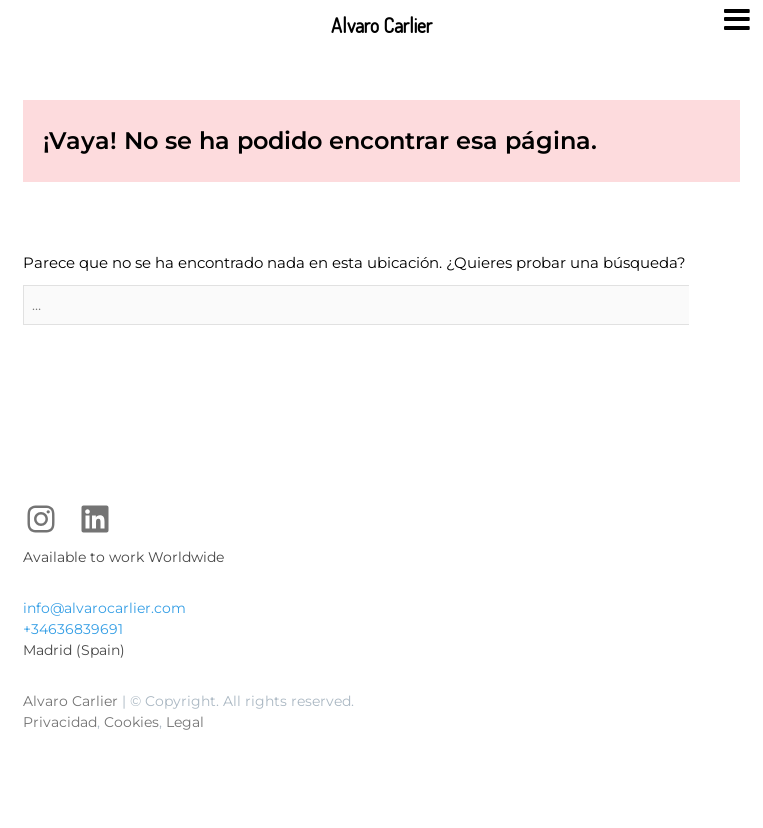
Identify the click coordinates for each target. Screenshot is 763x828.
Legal (185, 722)
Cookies (131, 722)
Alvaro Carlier (70, 701)
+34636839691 (73, 629)
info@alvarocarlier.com (104, 608)
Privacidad (60, 722)
